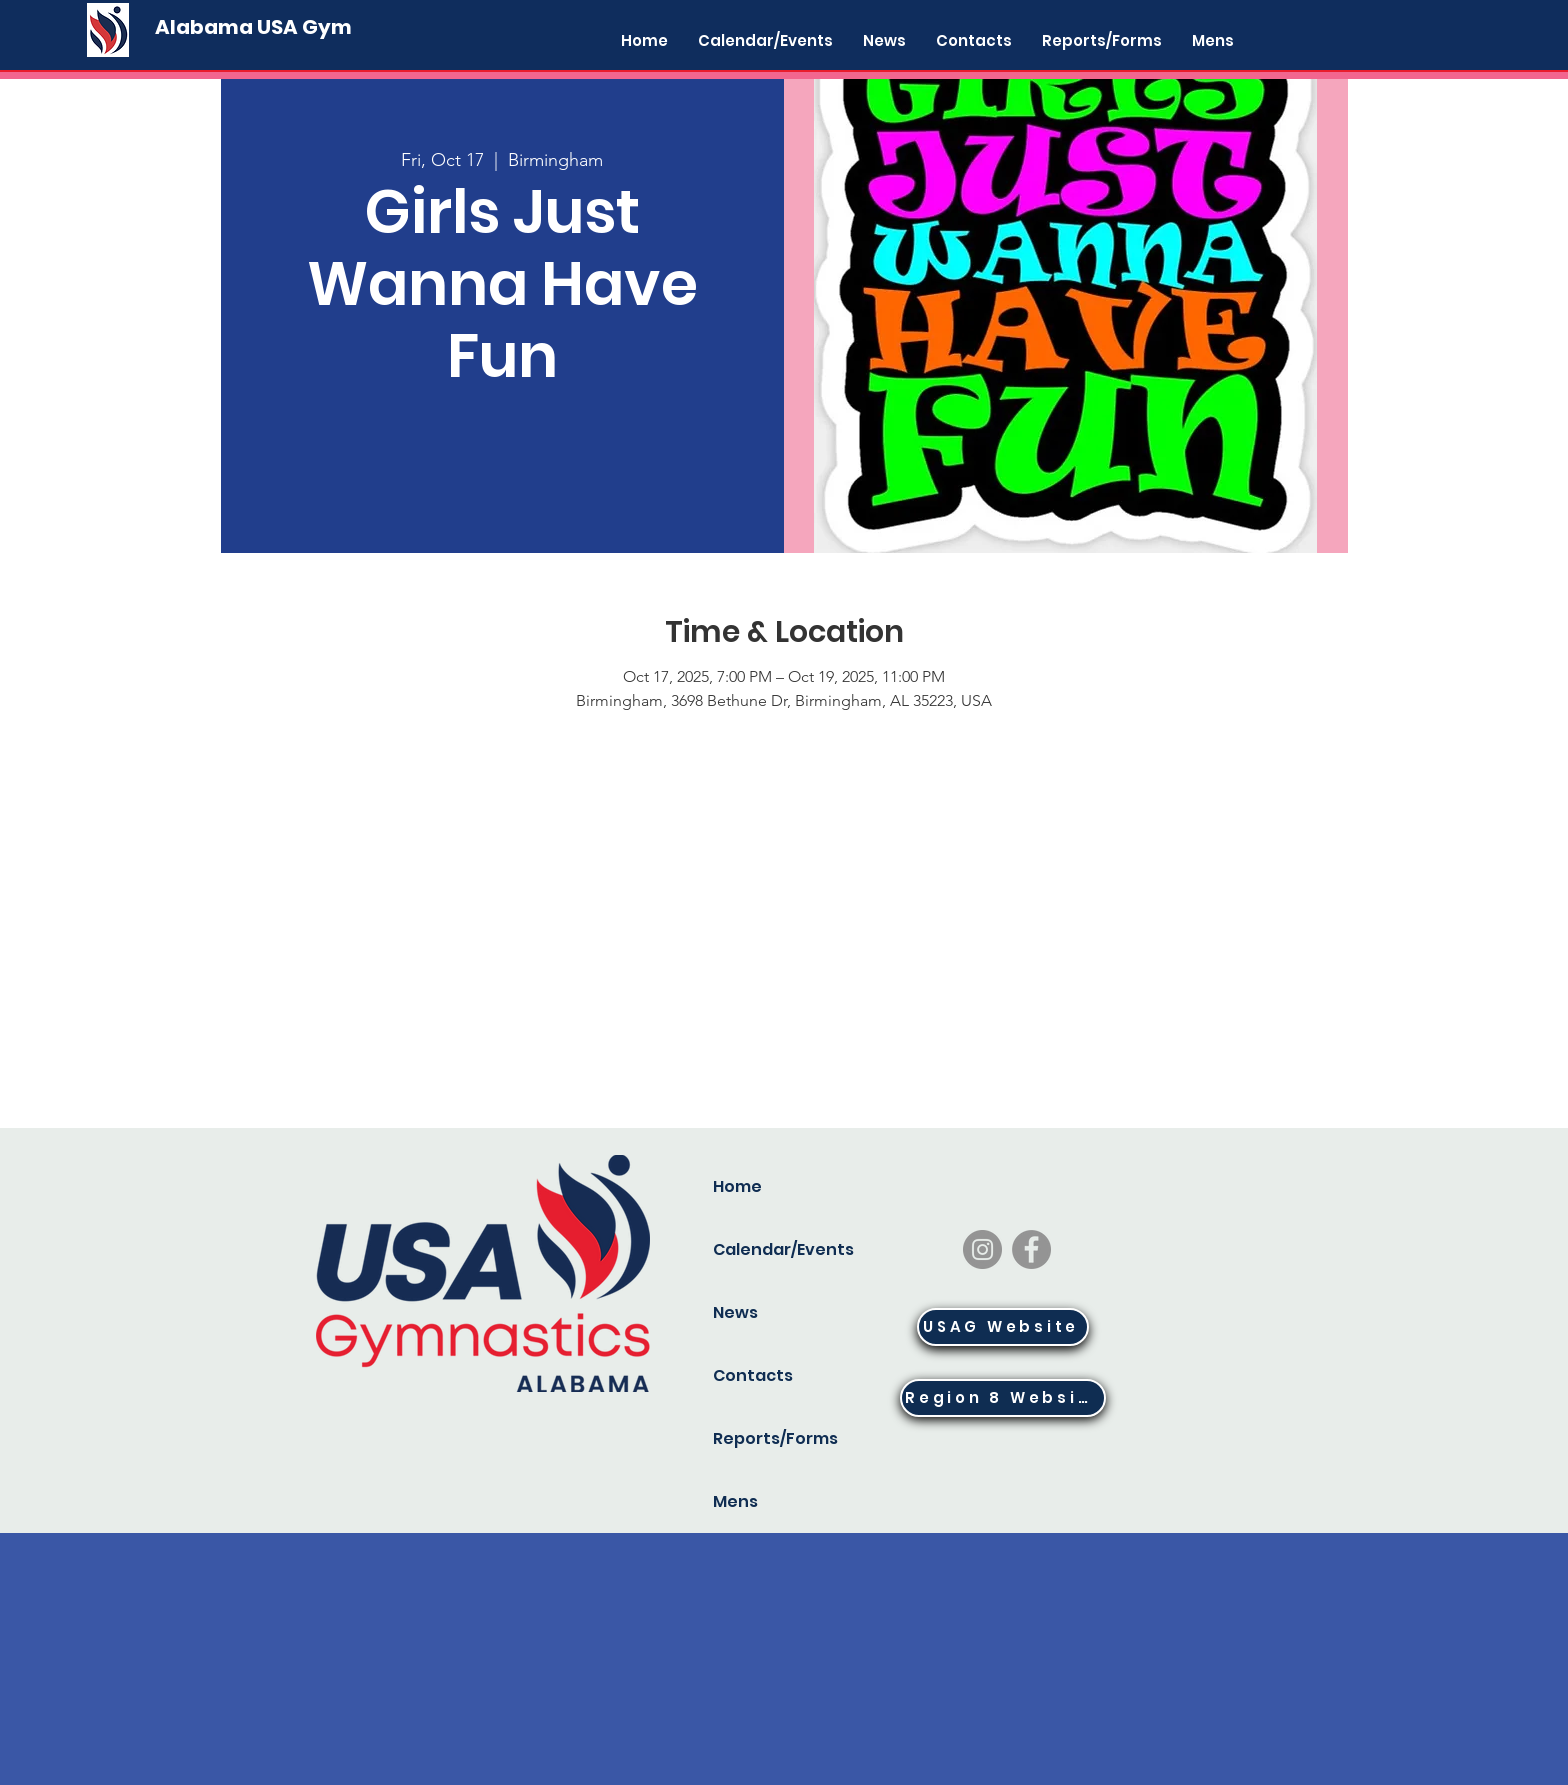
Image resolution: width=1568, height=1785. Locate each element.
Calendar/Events (780, 1249)
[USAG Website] (1003, 1327)
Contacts (753, 1375)
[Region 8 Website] (1003, 1398)
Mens (735, 1501)
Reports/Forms (775, 1438)
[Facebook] (1031, 1249)
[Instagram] (982, 1249)
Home (737, 1186)
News (735, 1312)
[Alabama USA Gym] (253, 27)
